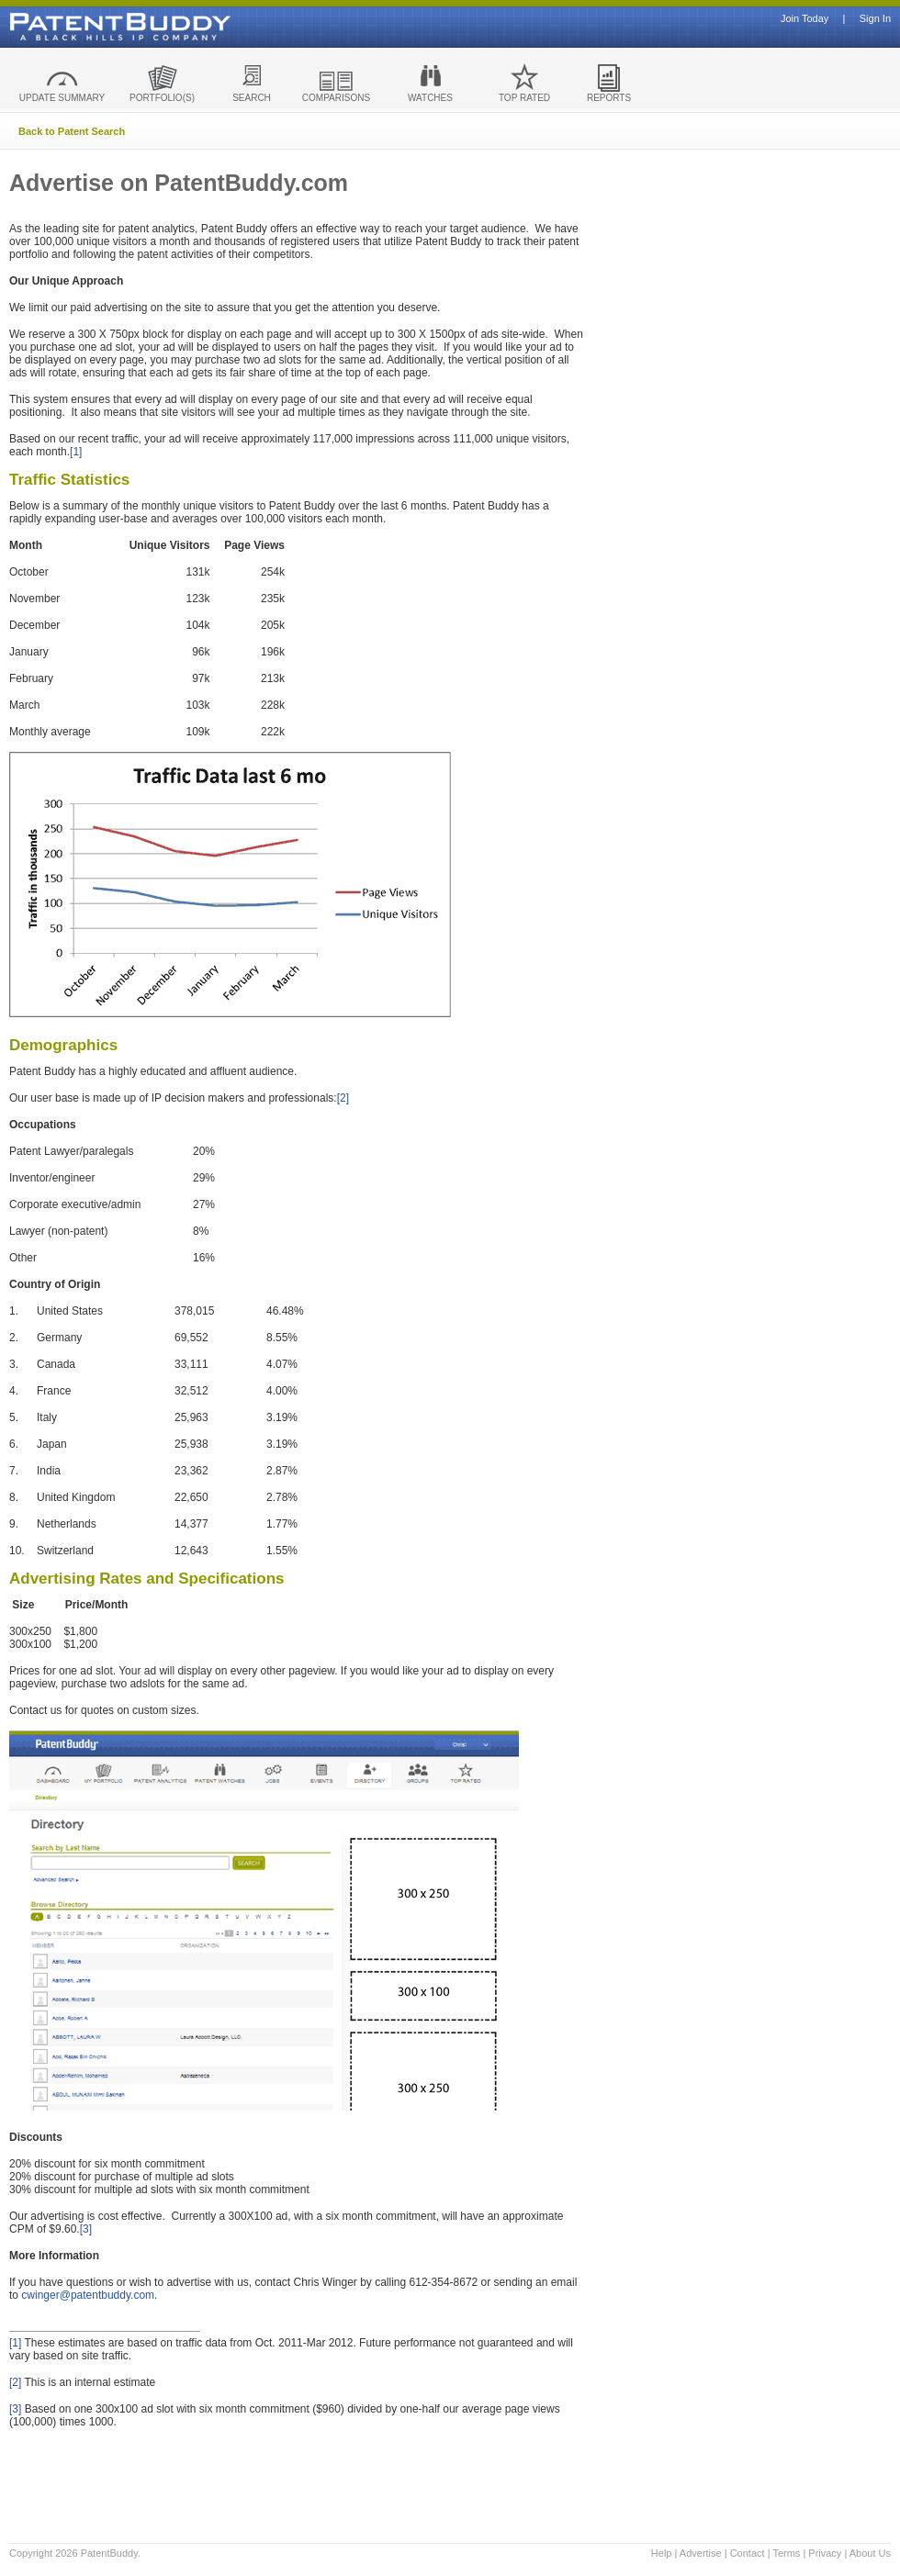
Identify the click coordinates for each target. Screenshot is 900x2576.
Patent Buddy (78, 27)
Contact (747, 2553)
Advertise (701, 2553)
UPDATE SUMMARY (62, 98)
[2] (343, 1098)
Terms (786, 2553)
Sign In (875, 19)
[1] (76, 451)
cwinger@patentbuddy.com (87, 2295)
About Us (870, 2553)
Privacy (824, 2553)
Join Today (804, 19)
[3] (86, 2229)
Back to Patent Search (71, 131)
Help (661, 2553)
